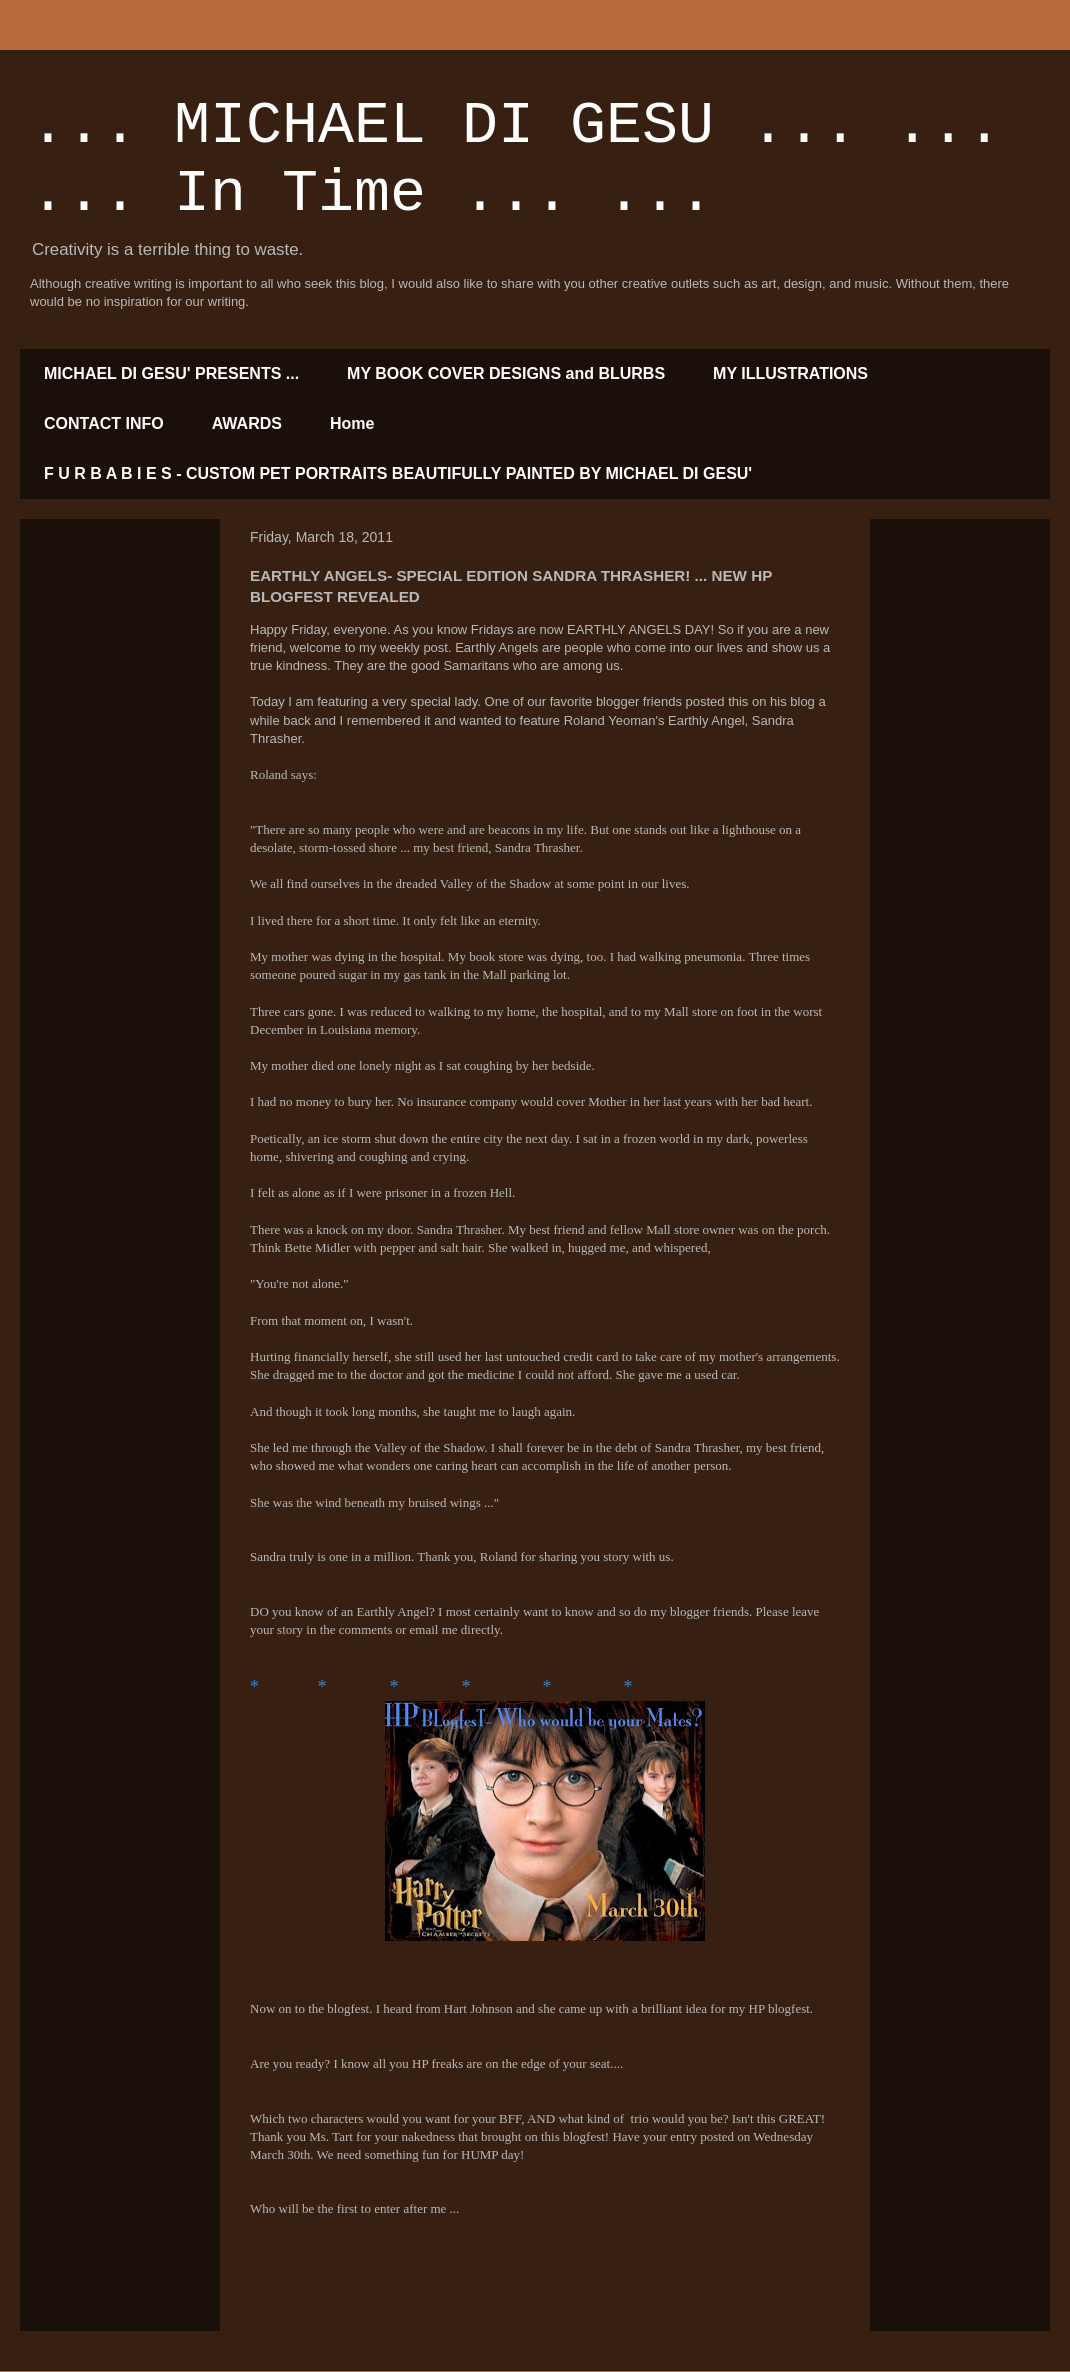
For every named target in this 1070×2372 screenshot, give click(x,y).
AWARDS (247, 423)
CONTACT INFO (104, 423)
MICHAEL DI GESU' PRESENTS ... (171, 373)
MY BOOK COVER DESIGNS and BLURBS (506, 373)
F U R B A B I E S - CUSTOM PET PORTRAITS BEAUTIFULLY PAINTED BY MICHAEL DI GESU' (398, 473)
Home (352, 423)
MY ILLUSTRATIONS (790, 373)
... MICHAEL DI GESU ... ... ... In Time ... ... (516, 160)
